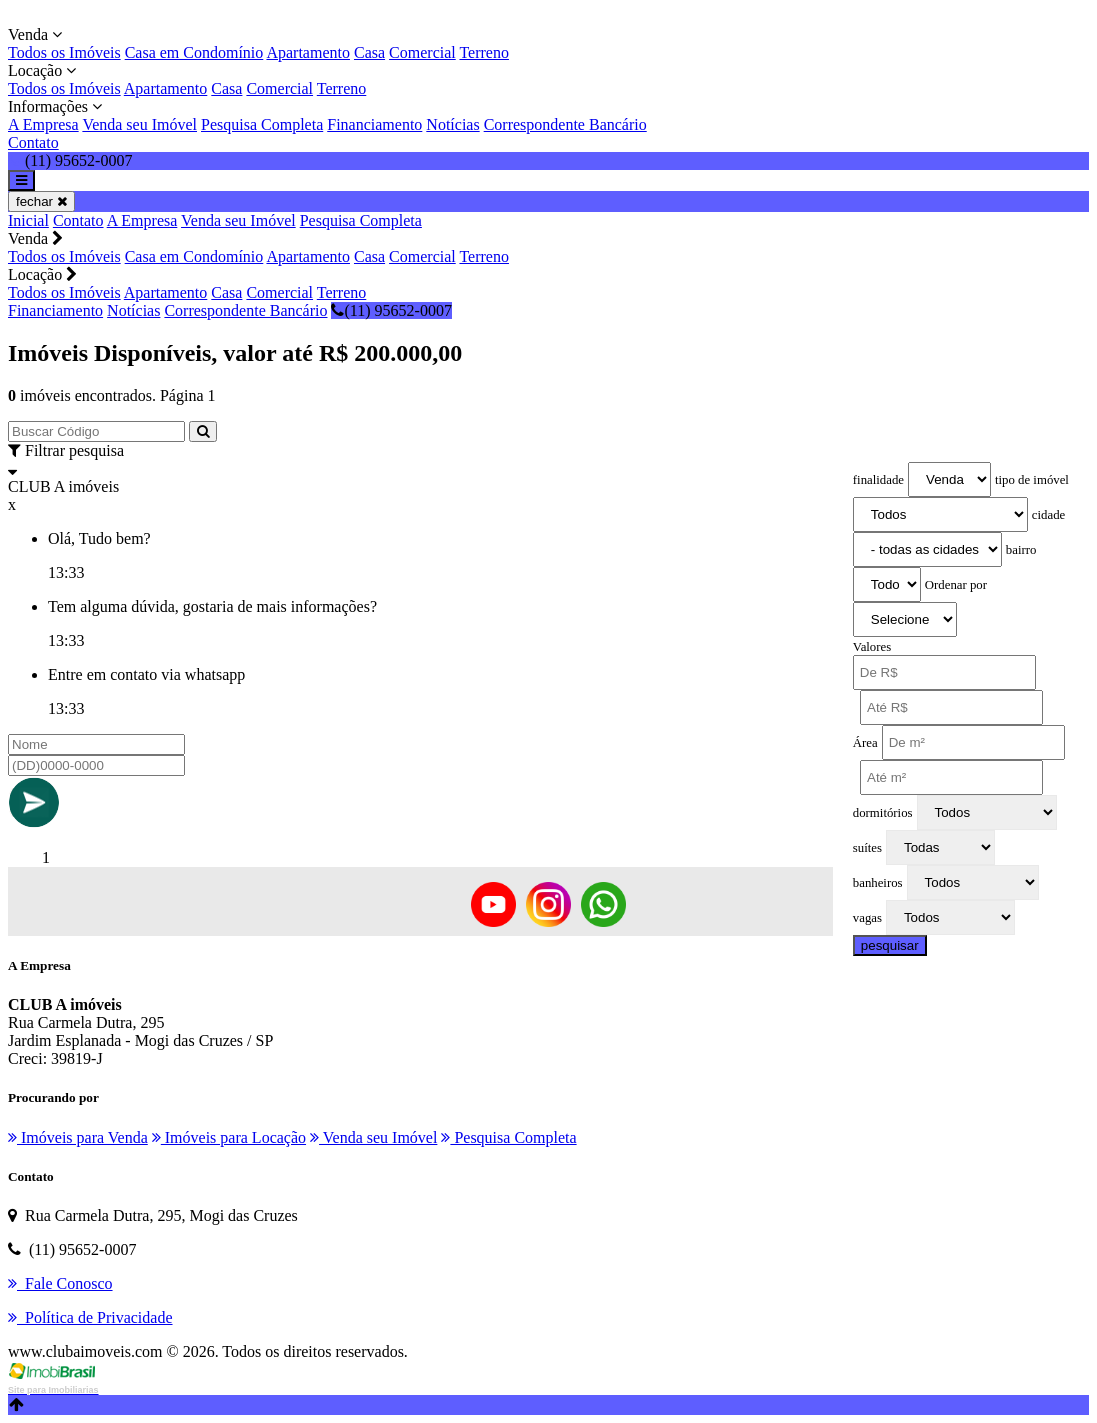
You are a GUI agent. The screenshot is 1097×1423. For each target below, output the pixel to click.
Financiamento (374, 124)
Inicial (28, 220)
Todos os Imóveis (64, 52)
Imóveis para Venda (78, 1137)
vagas (867, 918)
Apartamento (308, 52)
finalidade (878, 480)
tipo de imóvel (1032, 480)
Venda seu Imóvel (139, 124)
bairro (1021, 550)
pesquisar (890, 945)
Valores (872, 647)
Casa (369, 52)
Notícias (452, 124)
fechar (41, 201)
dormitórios (883, 813)
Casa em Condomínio (194, 52)
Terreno (484, 52)
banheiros (878, 883)
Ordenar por (956, 585)
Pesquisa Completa (262, 124)
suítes (867, 848)
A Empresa (43, 124)
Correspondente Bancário (565, 124)
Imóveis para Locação (229, 1137)
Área (865, 743)
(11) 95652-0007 (391, 310)
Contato (33, 142)
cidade (1048, 515)
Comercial (422, 52)
